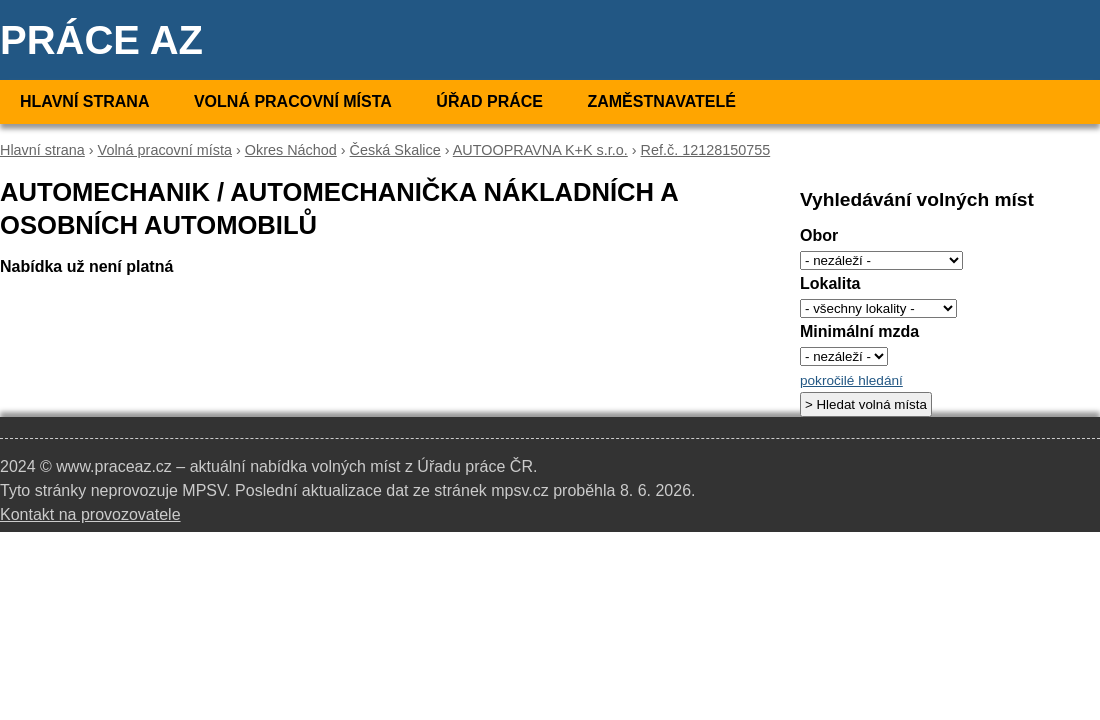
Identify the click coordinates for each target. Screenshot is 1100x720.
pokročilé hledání (851, 380)
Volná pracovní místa (293, 101)
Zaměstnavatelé (661, 101)
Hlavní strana (84, 101)
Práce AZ (101, 40)
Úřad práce (489, 101)
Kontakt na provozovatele (90, 514)
